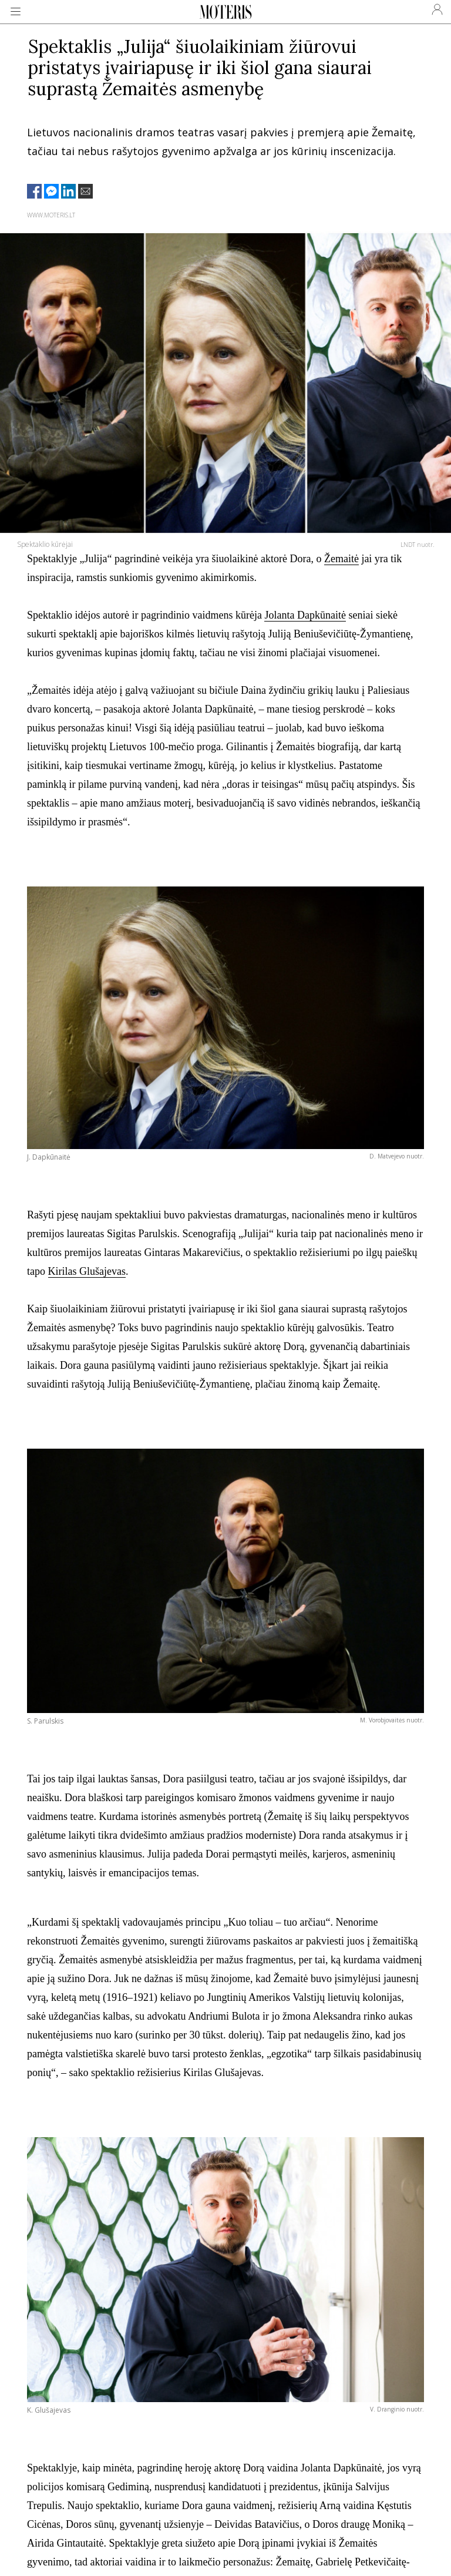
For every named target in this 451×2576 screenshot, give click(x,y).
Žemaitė (341, 559)
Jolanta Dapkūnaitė (304, 615)
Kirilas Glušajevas (87, 1271)
